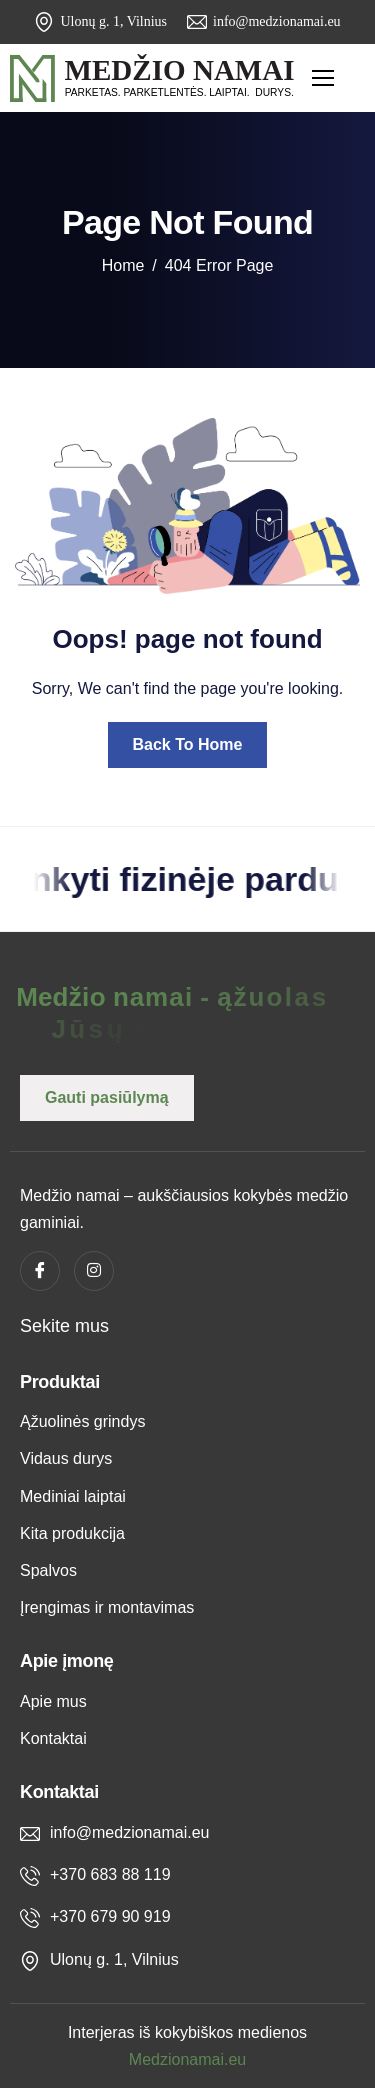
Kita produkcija (72, 1533)
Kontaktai (53, 1738)
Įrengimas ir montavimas (107, 1607)
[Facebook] (40, 1271)
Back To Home (188, 744)
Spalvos (48, 1570)
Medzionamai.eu (187, 2059)
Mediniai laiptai (73, 1496)
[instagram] (94, 1271)
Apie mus (53, 1701)
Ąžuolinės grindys (82, 1421)
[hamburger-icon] (323, 78)
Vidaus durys (66, 1458)
